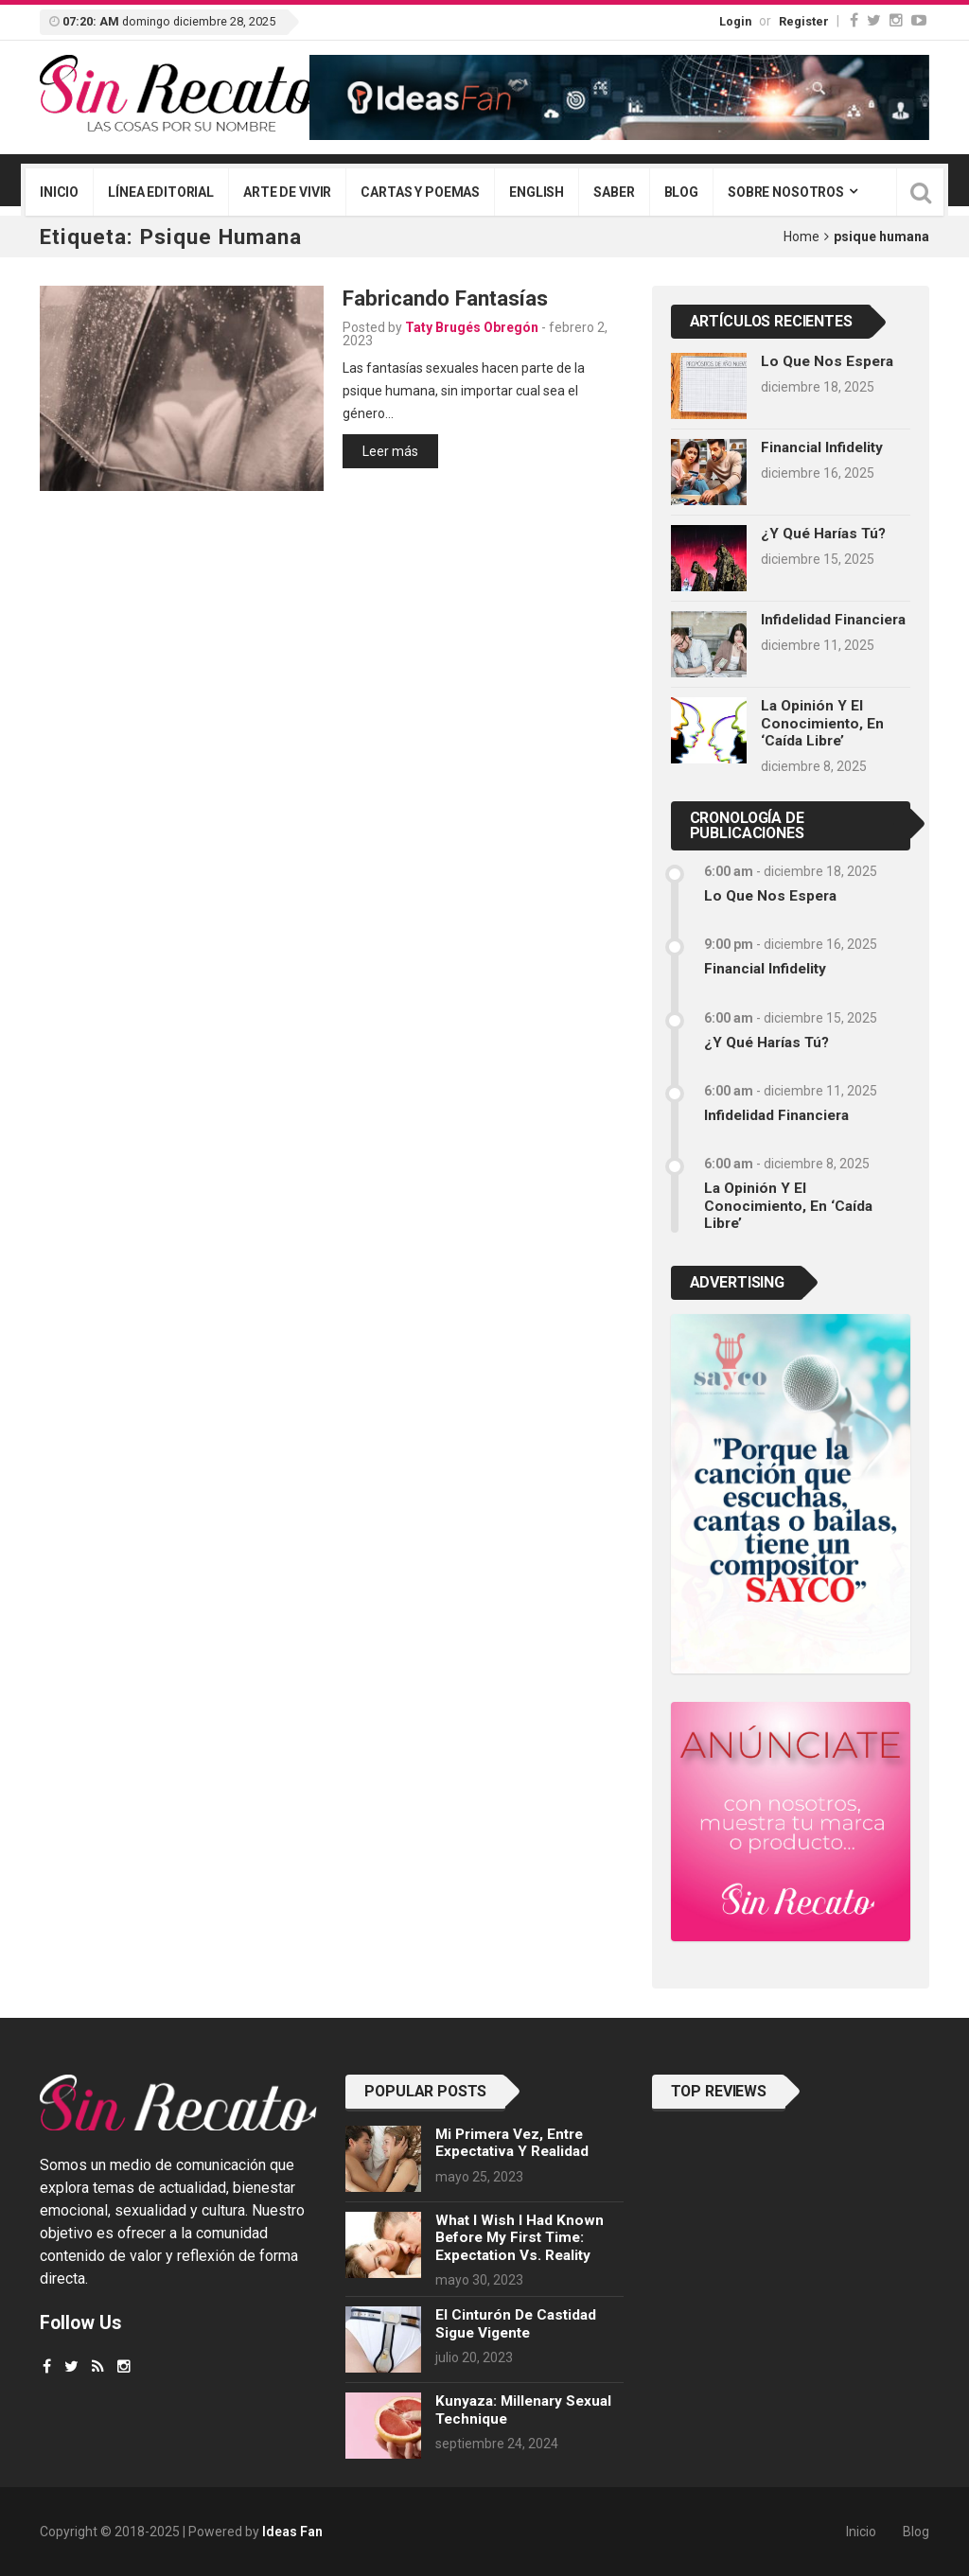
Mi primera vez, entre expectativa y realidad (512, 2143)
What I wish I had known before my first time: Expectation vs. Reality (519, 2238)
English (536, 192)
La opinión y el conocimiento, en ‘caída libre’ (822, 723)
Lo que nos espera (827, 361)
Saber (613, 192)
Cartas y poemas (420, 192)
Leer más (390, 451)
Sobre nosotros (786, 192)
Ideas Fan (292, 2531)
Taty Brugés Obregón (471, 327)
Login (735, 21)
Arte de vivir (287, 192)
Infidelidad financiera (833, 619)
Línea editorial (161, 192)
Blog (681, 192)
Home (801, 236)
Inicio (59, 192)
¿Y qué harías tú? (823, 533)
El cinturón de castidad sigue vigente (515, 2323)
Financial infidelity (822, 447)
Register (804, 21)
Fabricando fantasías (445, 298)
